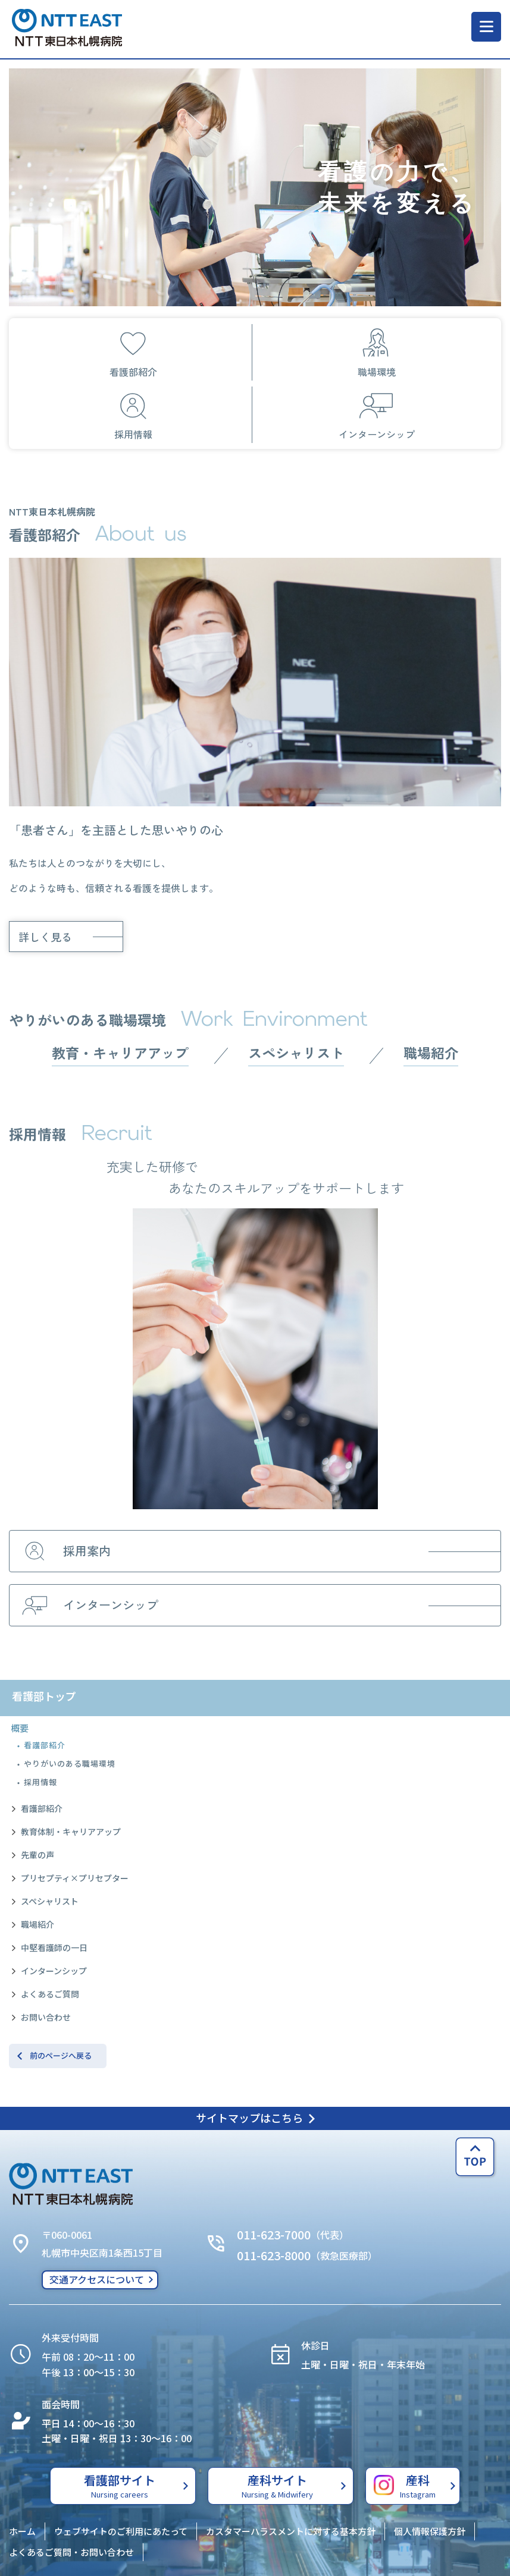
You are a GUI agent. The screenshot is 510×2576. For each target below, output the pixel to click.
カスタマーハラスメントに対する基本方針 (291, 2531)
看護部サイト (119, 2485)
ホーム (22, 2531)
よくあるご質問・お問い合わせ (71, 2552)
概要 (20, 1727)
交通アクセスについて (96, 2279)
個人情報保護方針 (429, 2531)
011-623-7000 (274, 2234)
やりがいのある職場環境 (69, 1763)
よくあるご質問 (50, 1994)
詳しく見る (45, 936)
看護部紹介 (44, 1745)
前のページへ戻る (61, 2055)
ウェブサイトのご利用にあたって (120, 2531)
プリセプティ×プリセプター (75, 1878)
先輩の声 (37, 1855)
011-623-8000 (274, 2255)
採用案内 (64, 1551)
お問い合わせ (46, 2017)
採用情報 (40, 1782)
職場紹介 (37, 1924)
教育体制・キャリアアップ (71, 1831)
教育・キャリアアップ (120, 1053)
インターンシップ (54, 1971)
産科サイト (277, 2485)
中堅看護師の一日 (54, 1947)
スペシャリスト (50, 1901)
